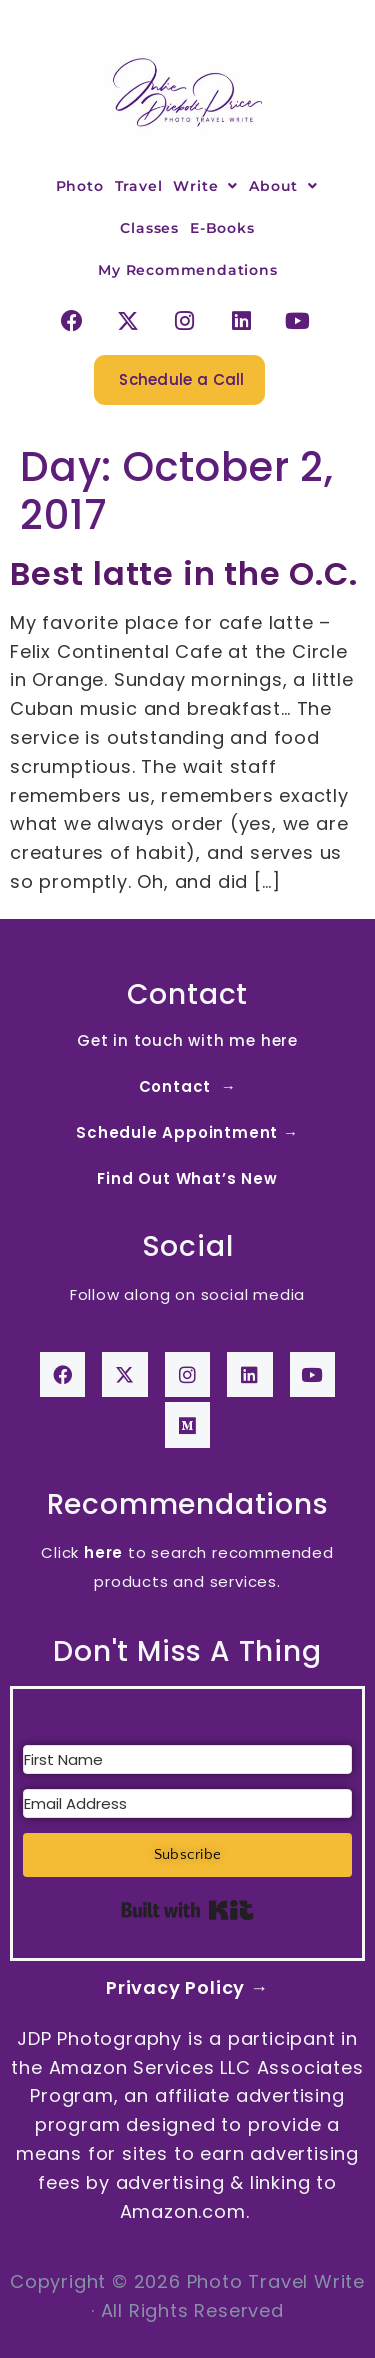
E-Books (222, 228)
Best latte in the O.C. (184, 573)
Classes (149, 228)
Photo (80, 186)
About (283, 186)
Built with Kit (187, 1910)
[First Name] (187, 1759)
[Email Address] (187, 1803)
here (103, 1552)
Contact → (188, 1086)
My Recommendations (187, 270)
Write (205, 186)
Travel (139, 186)
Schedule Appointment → (187, 1132)
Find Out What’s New (187, 1178)
